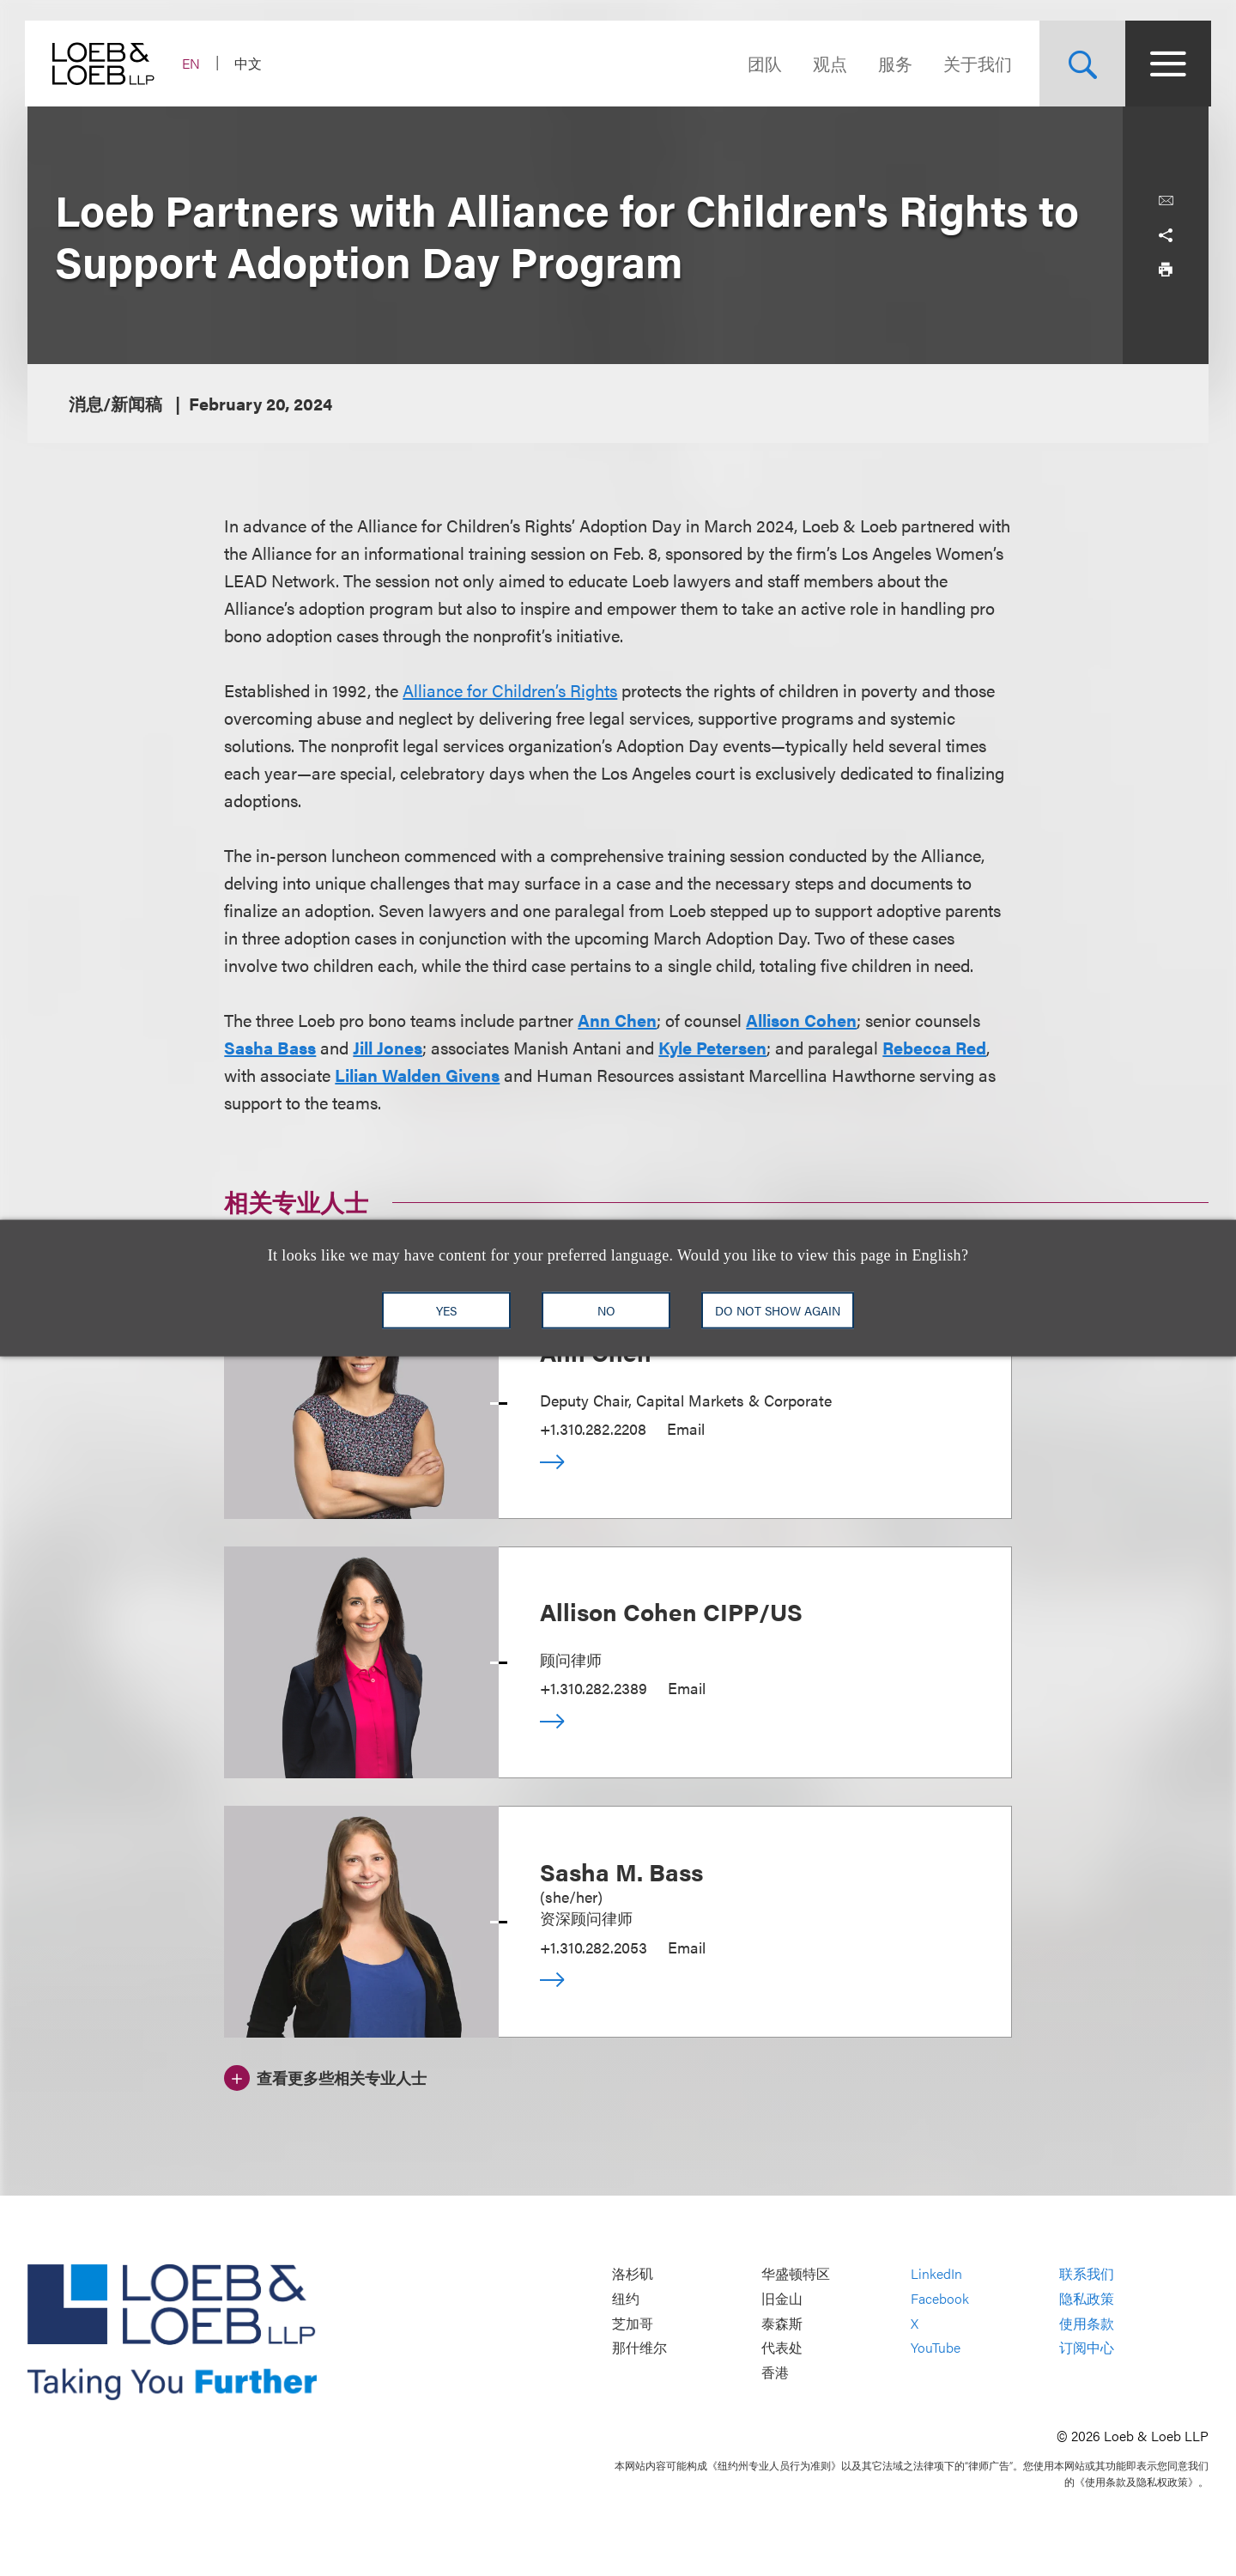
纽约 (625, 2298)
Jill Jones (387, 1047)
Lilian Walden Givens (417, 1074)
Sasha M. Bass (621, 1871)
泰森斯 (782, 2323)
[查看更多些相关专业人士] (325, 2075)
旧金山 (782, 2298)
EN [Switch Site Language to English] (194, 63)
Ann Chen (617, 1019)
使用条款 (1086, 2323)
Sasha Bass (270, 1047)
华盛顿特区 (795, 2274)
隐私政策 (1086, 2298)
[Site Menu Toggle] (1166, 63)
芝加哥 (632, 2323)
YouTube (935, 2348)
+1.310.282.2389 (593, 1687)
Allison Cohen (801, 1019)
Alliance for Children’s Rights (510, 689)
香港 (775, 2372)
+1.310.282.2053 (593, 1947)
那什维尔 (639, 2348)
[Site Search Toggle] (1080, 63)
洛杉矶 (632, 2274)
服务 (893, 63)
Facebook (940, 2298)
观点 (827, 63)
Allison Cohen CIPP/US (671, 1611)
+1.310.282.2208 (593, 1428)
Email (686, 1428)
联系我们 (1086, 2274)
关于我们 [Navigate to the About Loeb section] (975, 63)
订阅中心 (1086, 2348)
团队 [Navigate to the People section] (762, 63)
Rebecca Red (934, 1047)
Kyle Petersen (712, 1047)
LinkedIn (936, 2274)
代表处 (782, 2348)
